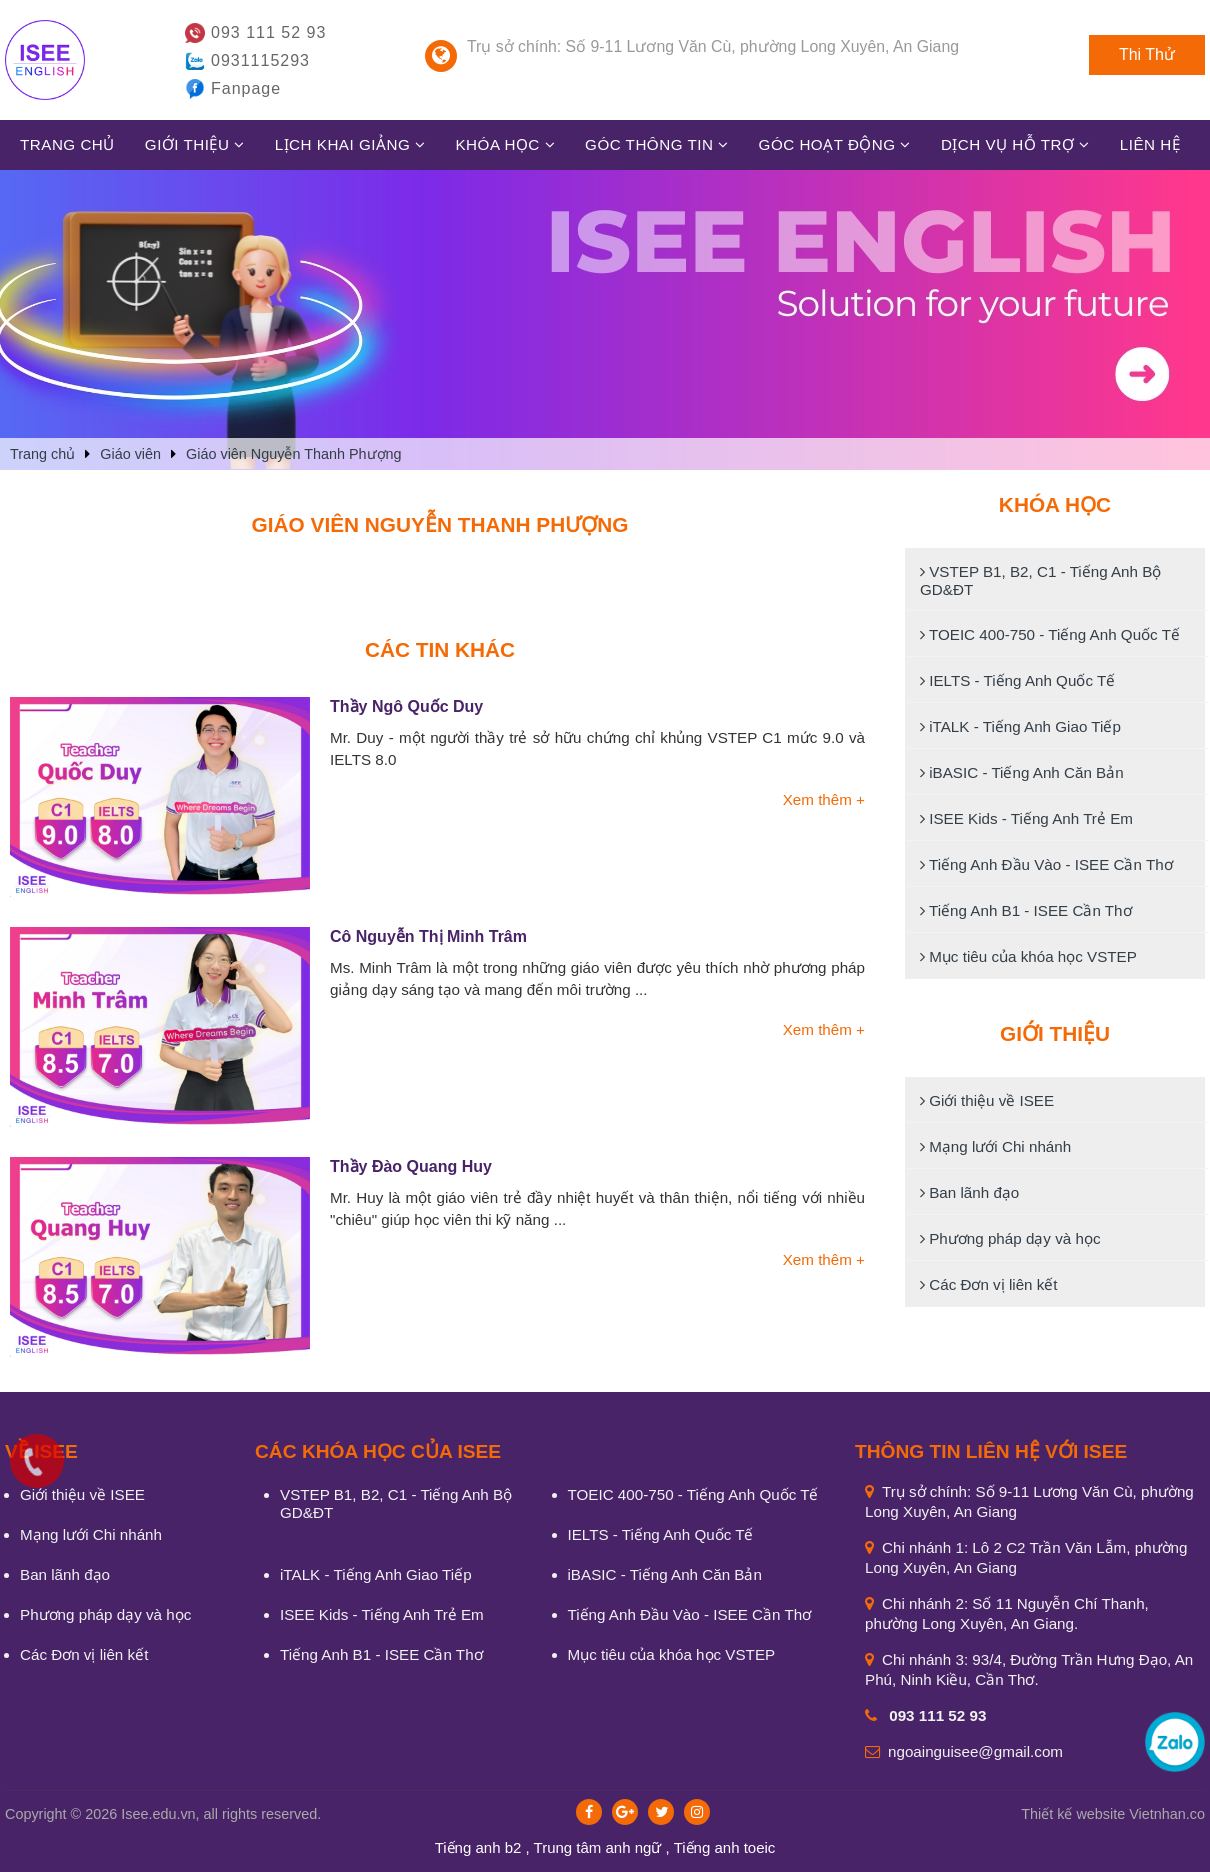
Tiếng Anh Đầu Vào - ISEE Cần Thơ (1046, 864)
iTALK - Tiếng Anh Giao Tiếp (1020, 726)
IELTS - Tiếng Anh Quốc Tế (1017, 680)
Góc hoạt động (835, 144)
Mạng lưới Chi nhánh (995, 1146)
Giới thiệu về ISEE (987, 1100)
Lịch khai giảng (350, 144)
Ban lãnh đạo (969, 1192)
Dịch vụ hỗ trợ (1015, 144)
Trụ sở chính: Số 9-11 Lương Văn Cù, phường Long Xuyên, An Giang (713, 46)
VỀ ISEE (41, 1451)
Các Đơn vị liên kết (989, 1284)
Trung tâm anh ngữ (598, 1847)
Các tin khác (440, 649)
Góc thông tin (657, 144)
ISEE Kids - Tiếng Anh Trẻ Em (1026, 818)
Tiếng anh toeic (725, 1847)
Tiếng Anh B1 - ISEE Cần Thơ (1026, 910)
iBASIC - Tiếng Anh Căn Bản (1022, 772)
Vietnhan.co (1113, 1814)
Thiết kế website (1073, 1814)
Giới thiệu (195, 144)
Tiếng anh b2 (478, 1847)
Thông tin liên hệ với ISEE (991, 1451)
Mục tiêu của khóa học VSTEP (1028, 956)
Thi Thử (1147, 54)
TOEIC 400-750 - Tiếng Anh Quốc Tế (1050, 634)
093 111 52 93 (268, 32)
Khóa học (505, 144)
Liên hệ (1150, 144)
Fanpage (246, 88)
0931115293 (260, 60)
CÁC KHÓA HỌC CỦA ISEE (378, 1451)
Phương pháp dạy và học (1010, 1238)
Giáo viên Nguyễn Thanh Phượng (440, 524)
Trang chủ (67, 144)
